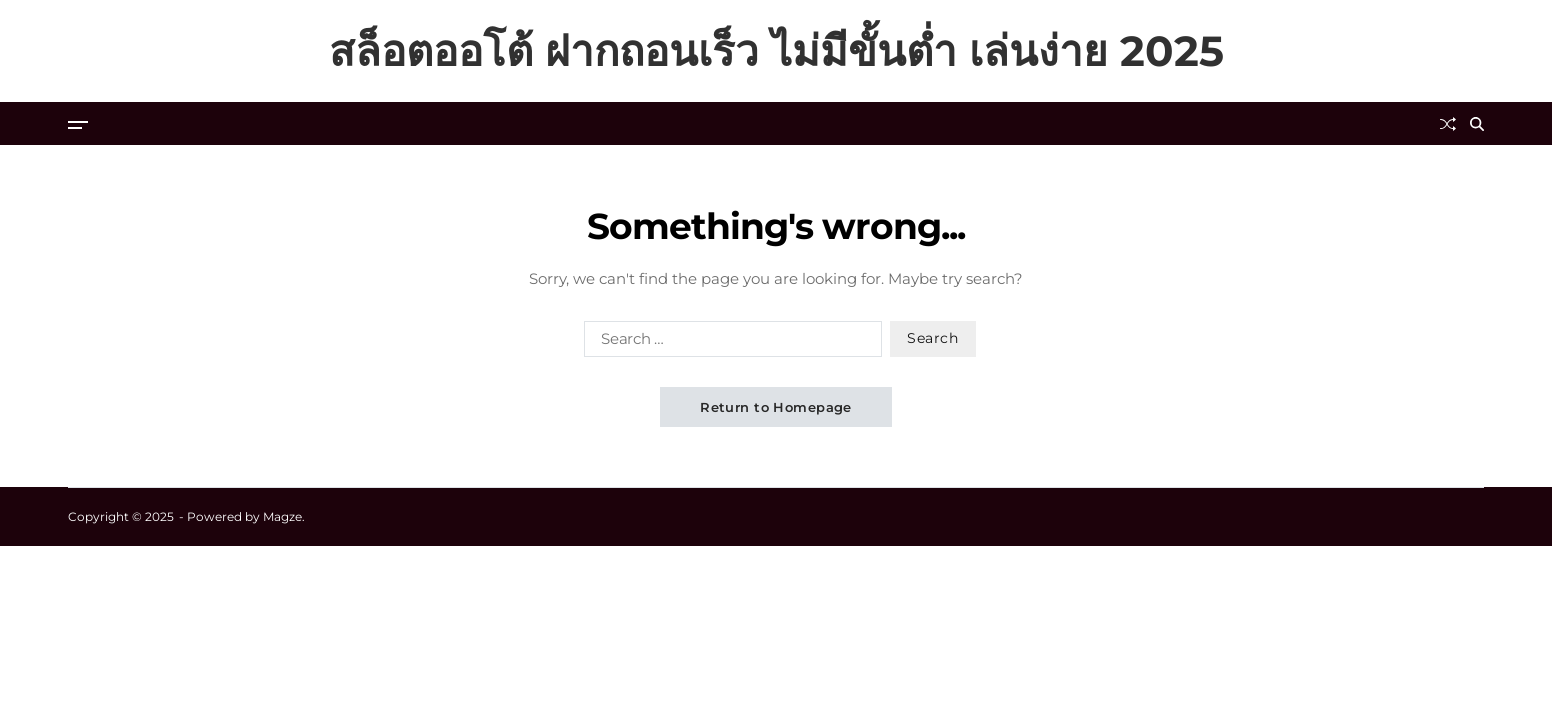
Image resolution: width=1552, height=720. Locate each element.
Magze (282, 516)
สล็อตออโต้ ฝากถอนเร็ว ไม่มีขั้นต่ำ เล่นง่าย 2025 (776, 51)
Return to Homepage (776, 407)
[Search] (1477, 124)
